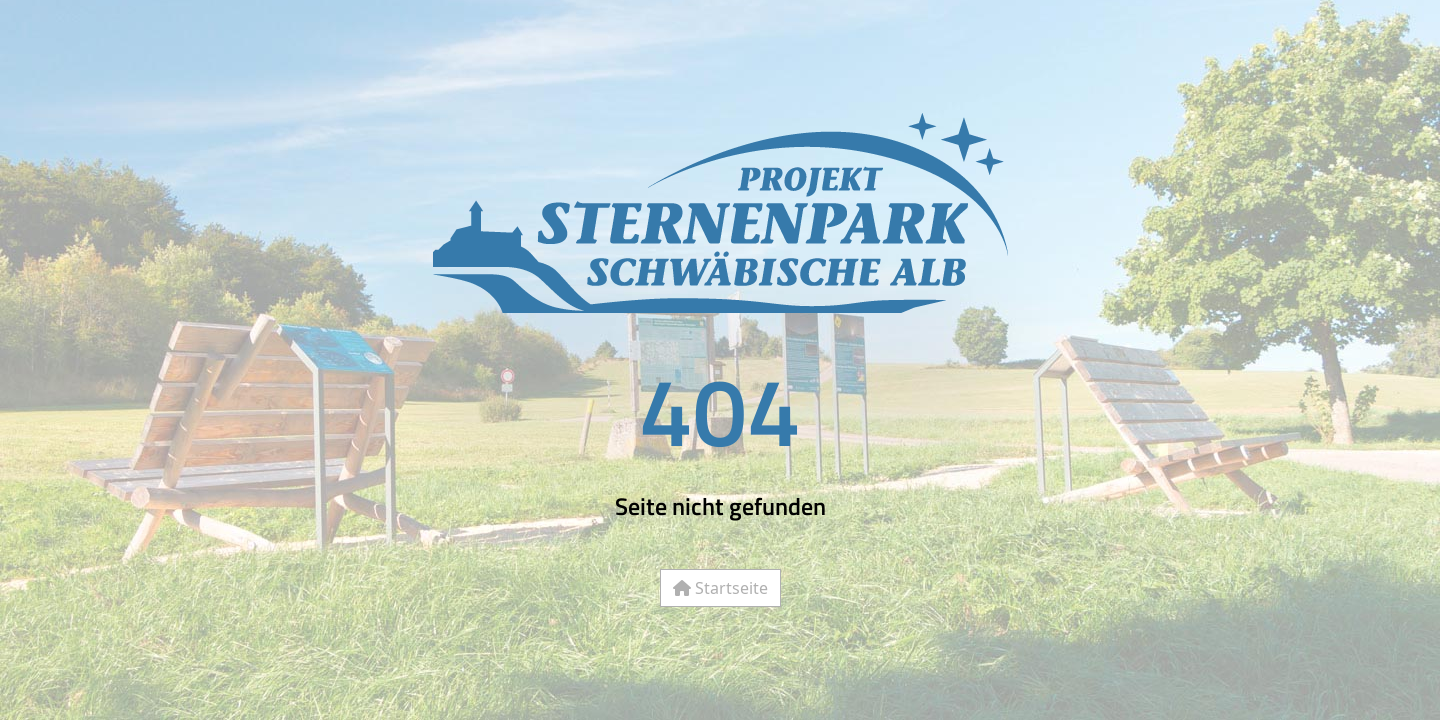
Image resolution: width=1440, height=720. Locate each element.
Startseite (720, 588)
